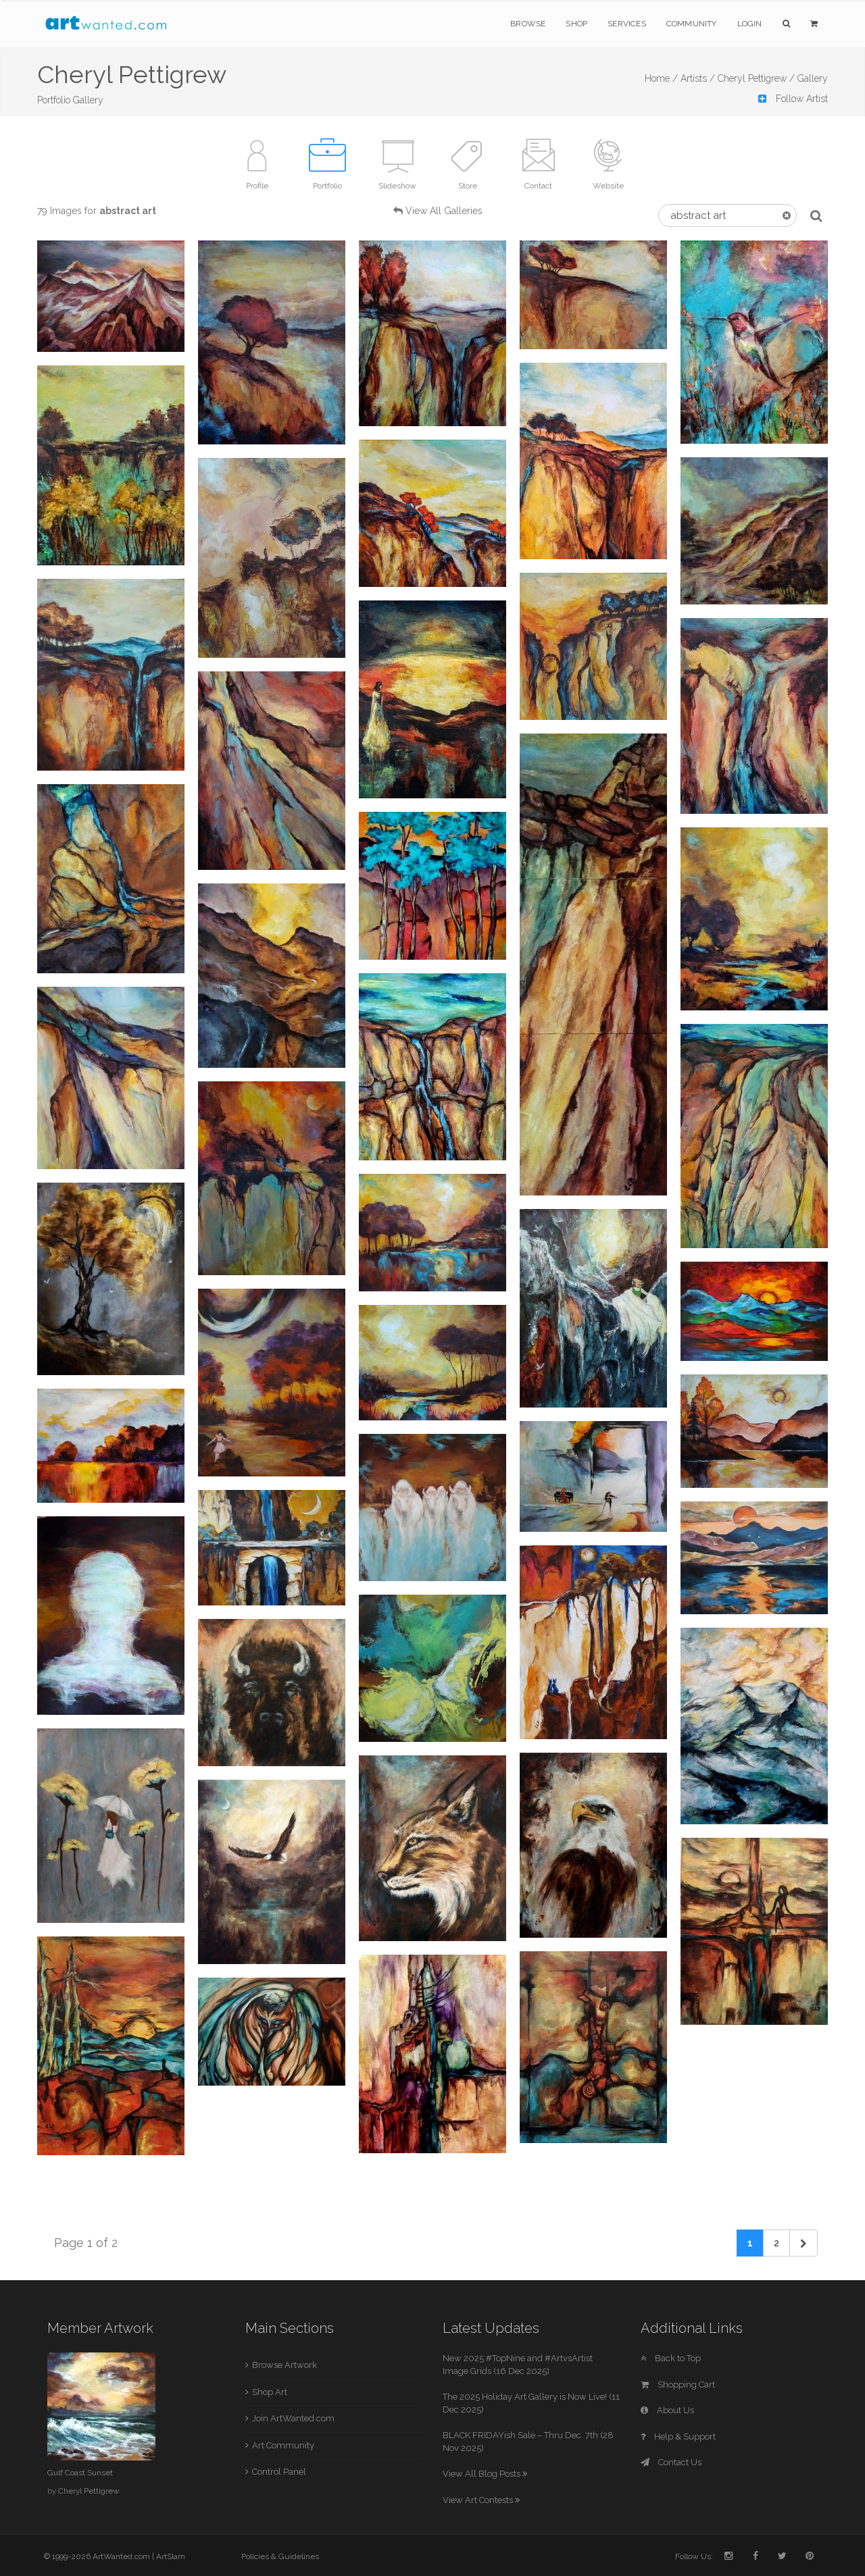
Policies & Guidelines (280, 2556)
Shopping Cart (678, 2384)
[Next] (803, 2243)
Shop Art (269, 2392)
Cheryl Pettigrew (89, 2491)
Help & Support (678, 2436)
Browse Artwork (284, 2365)
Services (627, 23)
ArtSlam (170, 2556)
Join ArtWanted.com (293, 2418)
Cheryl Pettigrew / (756, 78)
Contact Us (671, 2462)
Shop (576, 23)
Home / (661, 78)
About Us (667, 2410)
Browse (527, 23)
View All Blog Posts (485, 2474)
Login (749, 23)
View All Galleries (444, 210)
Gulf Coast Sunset (80, 2472)
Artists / (698, 78)
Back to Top (671, 2358)
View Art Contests (481, 2500)
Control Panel (279, 2472)
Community (691, 23)
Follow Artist (793, 98)
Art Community (283, 2445)
